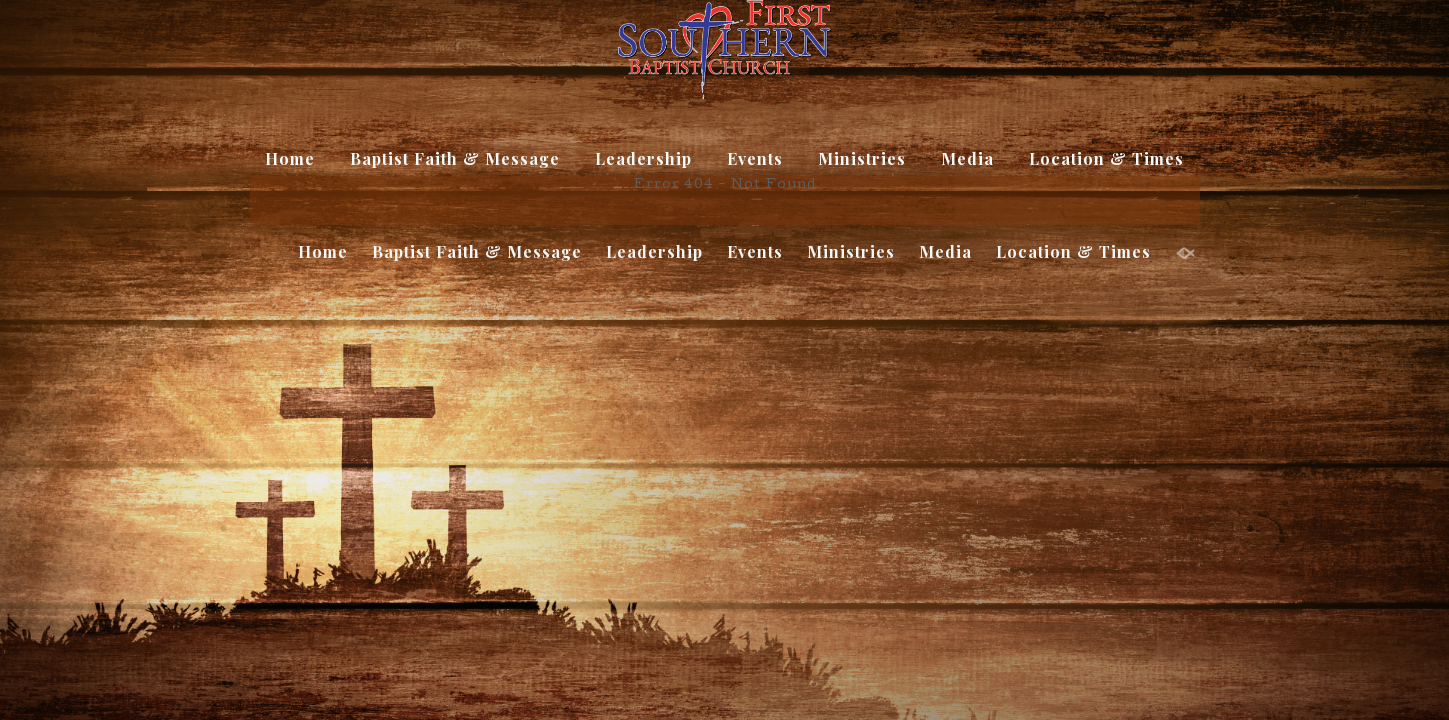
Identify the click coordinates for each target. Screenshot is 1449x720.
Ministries (862, 158)
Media (967, 158)
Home (290, 158)
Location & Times (1106, 158)
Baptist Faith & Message (455, 158)
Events (755, 158)
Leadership (643, 158)
